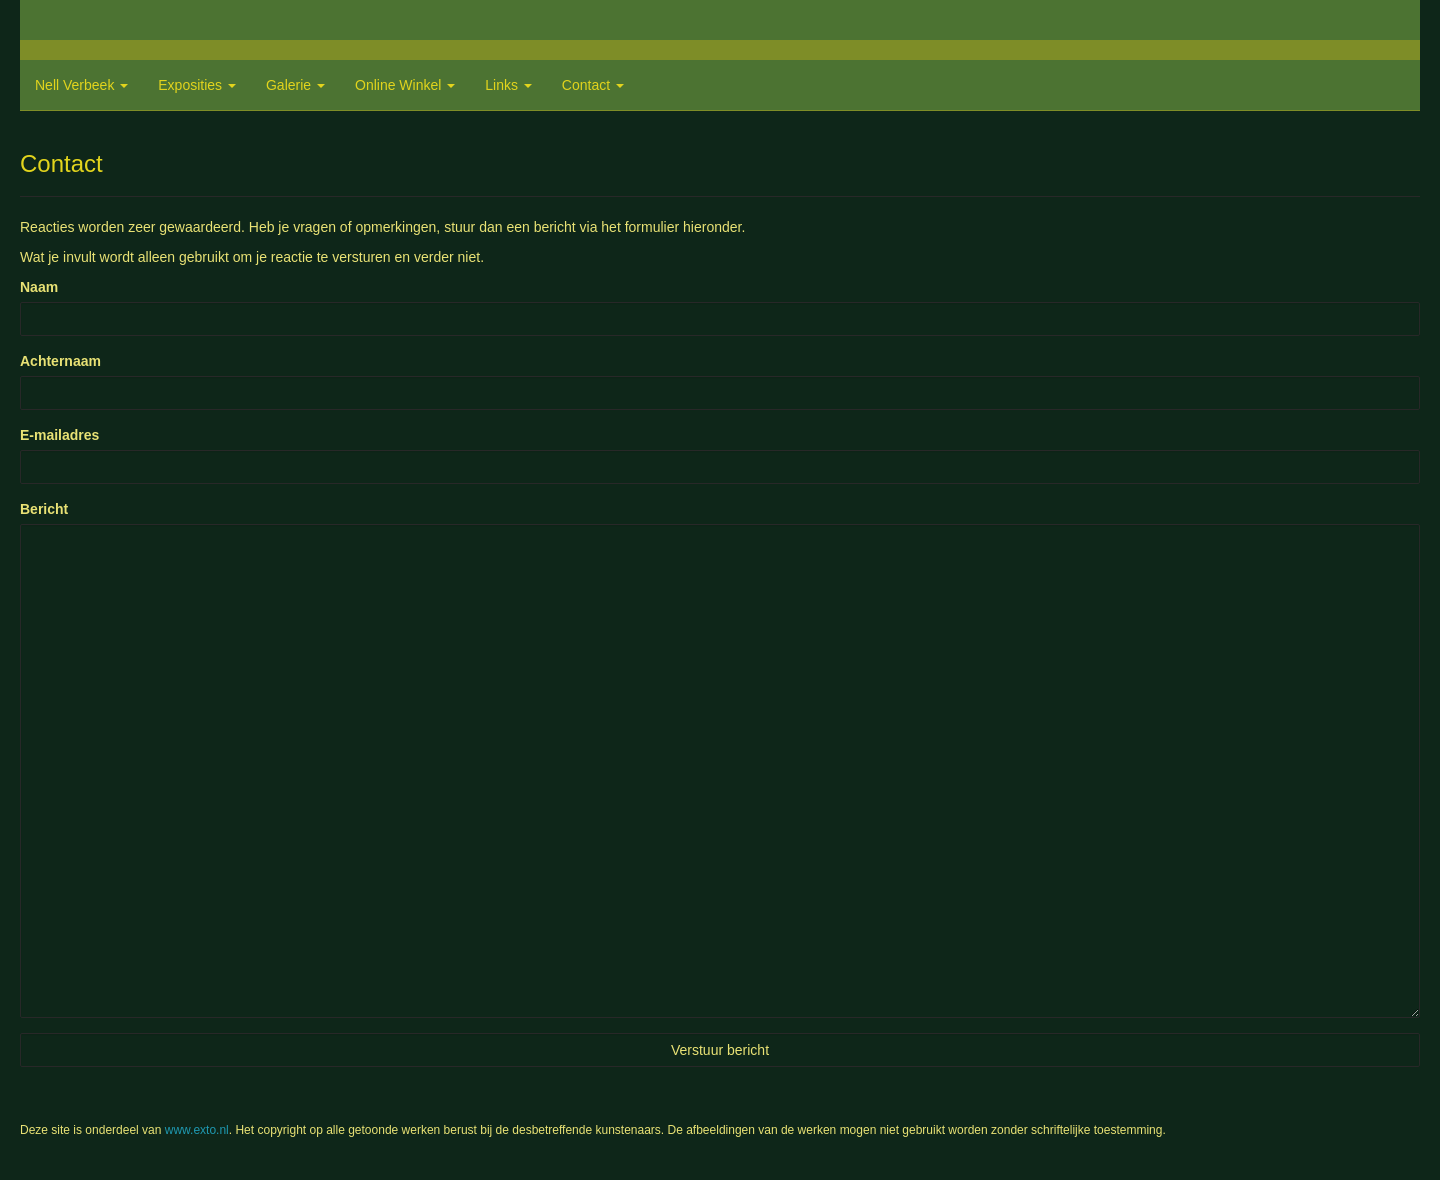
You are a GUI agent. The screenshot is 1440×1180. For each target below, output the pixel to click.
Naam (39, 287)
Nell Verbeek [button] (81, 85)
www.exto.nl (197, 1130)
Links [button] (508, 85)
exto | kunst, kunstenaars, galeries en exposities (76, 20)
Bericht (44, 509)
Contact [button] (593, 85)
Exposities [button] (197, 85)
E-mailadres (59, 435)
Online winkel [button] (405, 85)
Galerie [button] (295, 85)
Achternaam (60, 361)
